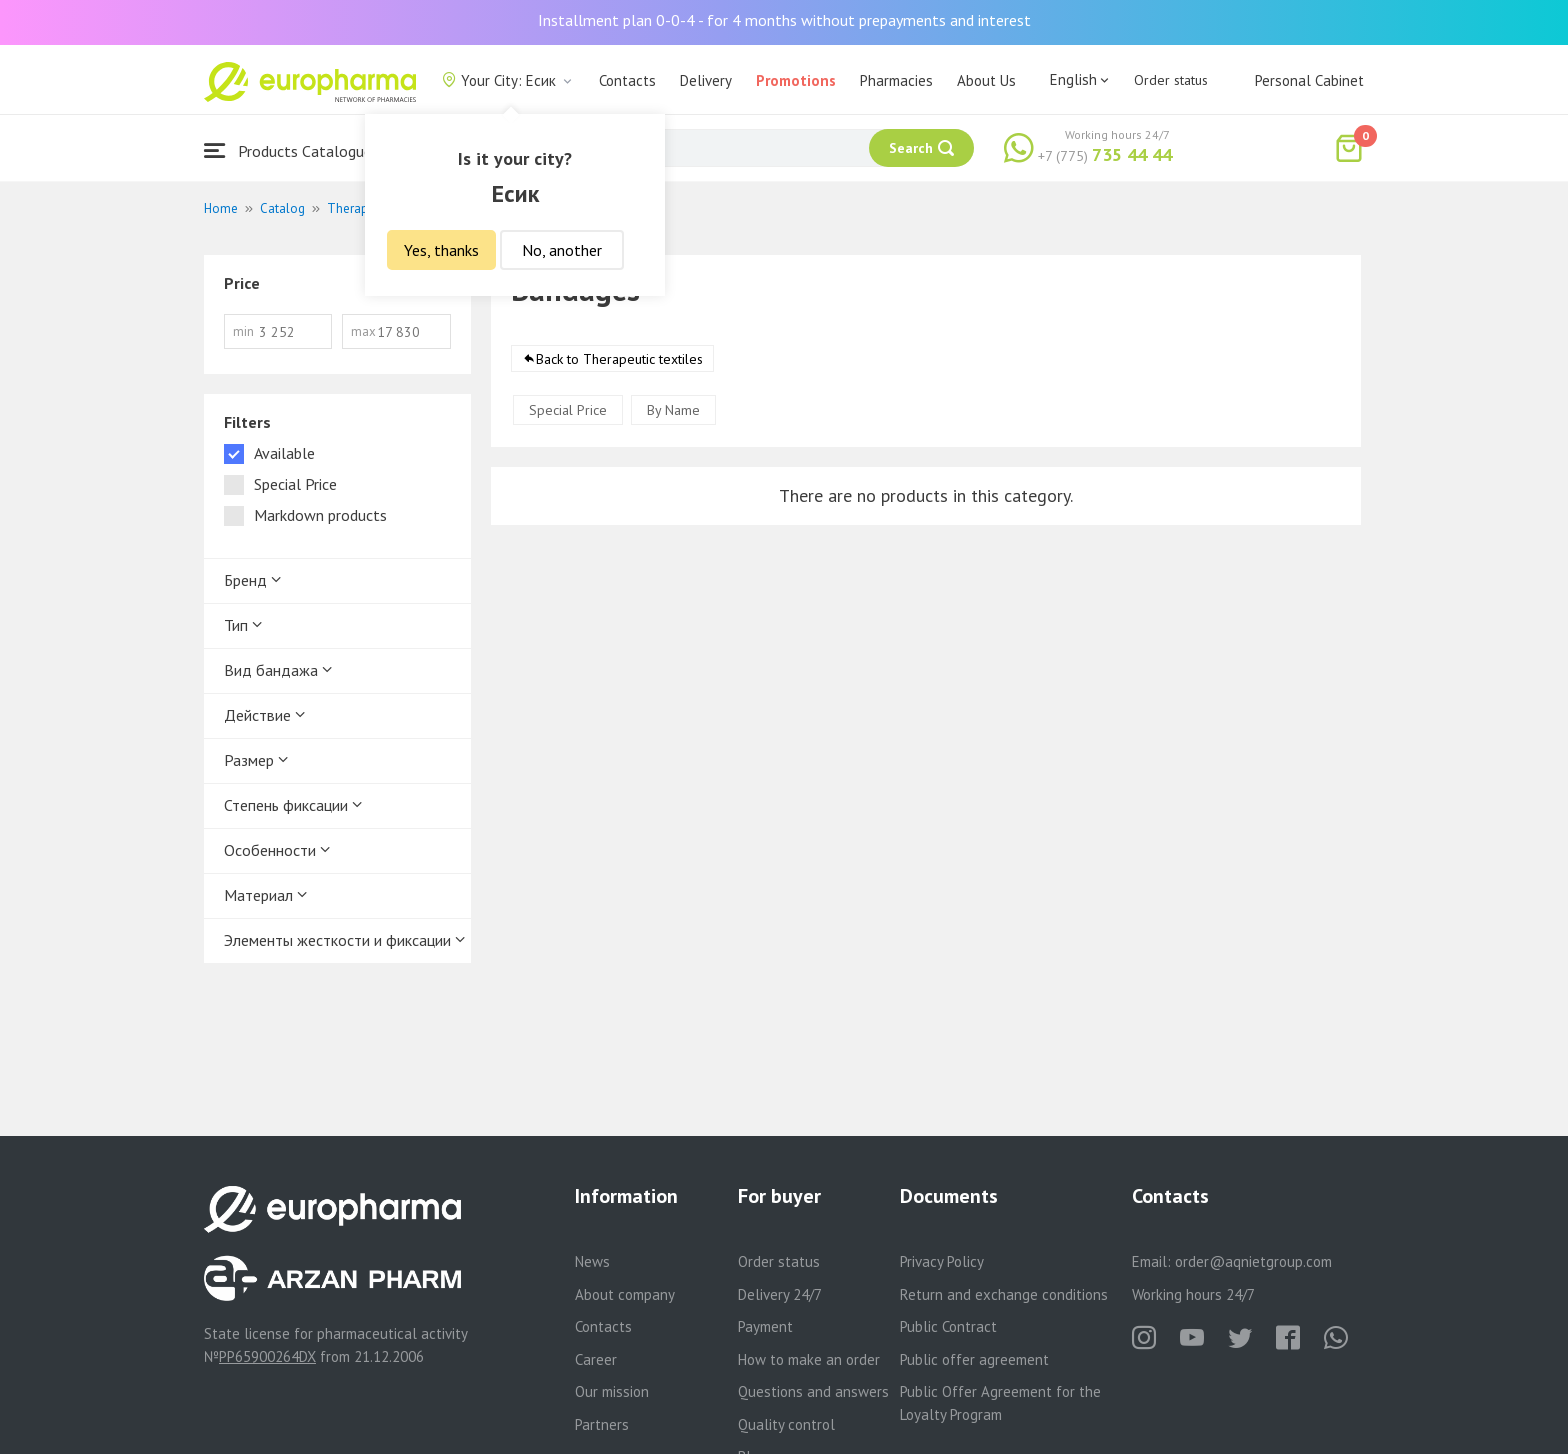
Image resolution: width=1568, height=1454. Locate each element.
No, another (562, 250)
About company (625, 1294)
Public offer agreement (974, 1359)
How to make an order (809, 1359)
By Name (673, 410)
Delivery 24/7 (780, 1294)
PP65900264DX (267, 1356)
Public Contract (948, 1326)
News (592, 1261)
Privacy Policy (942, 1261)
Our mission (612, 1391)
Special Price (568, 410)
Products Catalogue (288, 150)
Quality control (786, 1424)
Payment (765, 1326)
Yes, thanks (441, 250)
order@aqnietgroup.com (1253, 1261)
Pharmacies (896, 80)
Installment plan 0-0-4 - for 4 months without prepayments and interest (784, 20)
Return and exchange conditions (1004, 1294)
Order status (1171, 80)
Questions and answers (813, 1391)
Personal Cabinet (1309, 80)
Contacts (627, 80)
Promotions (796, 80)
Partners (602, 1424)
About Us (986, 80)
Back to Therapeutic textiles (619, 359)
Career (596, 1359)
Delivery (706, 80)
